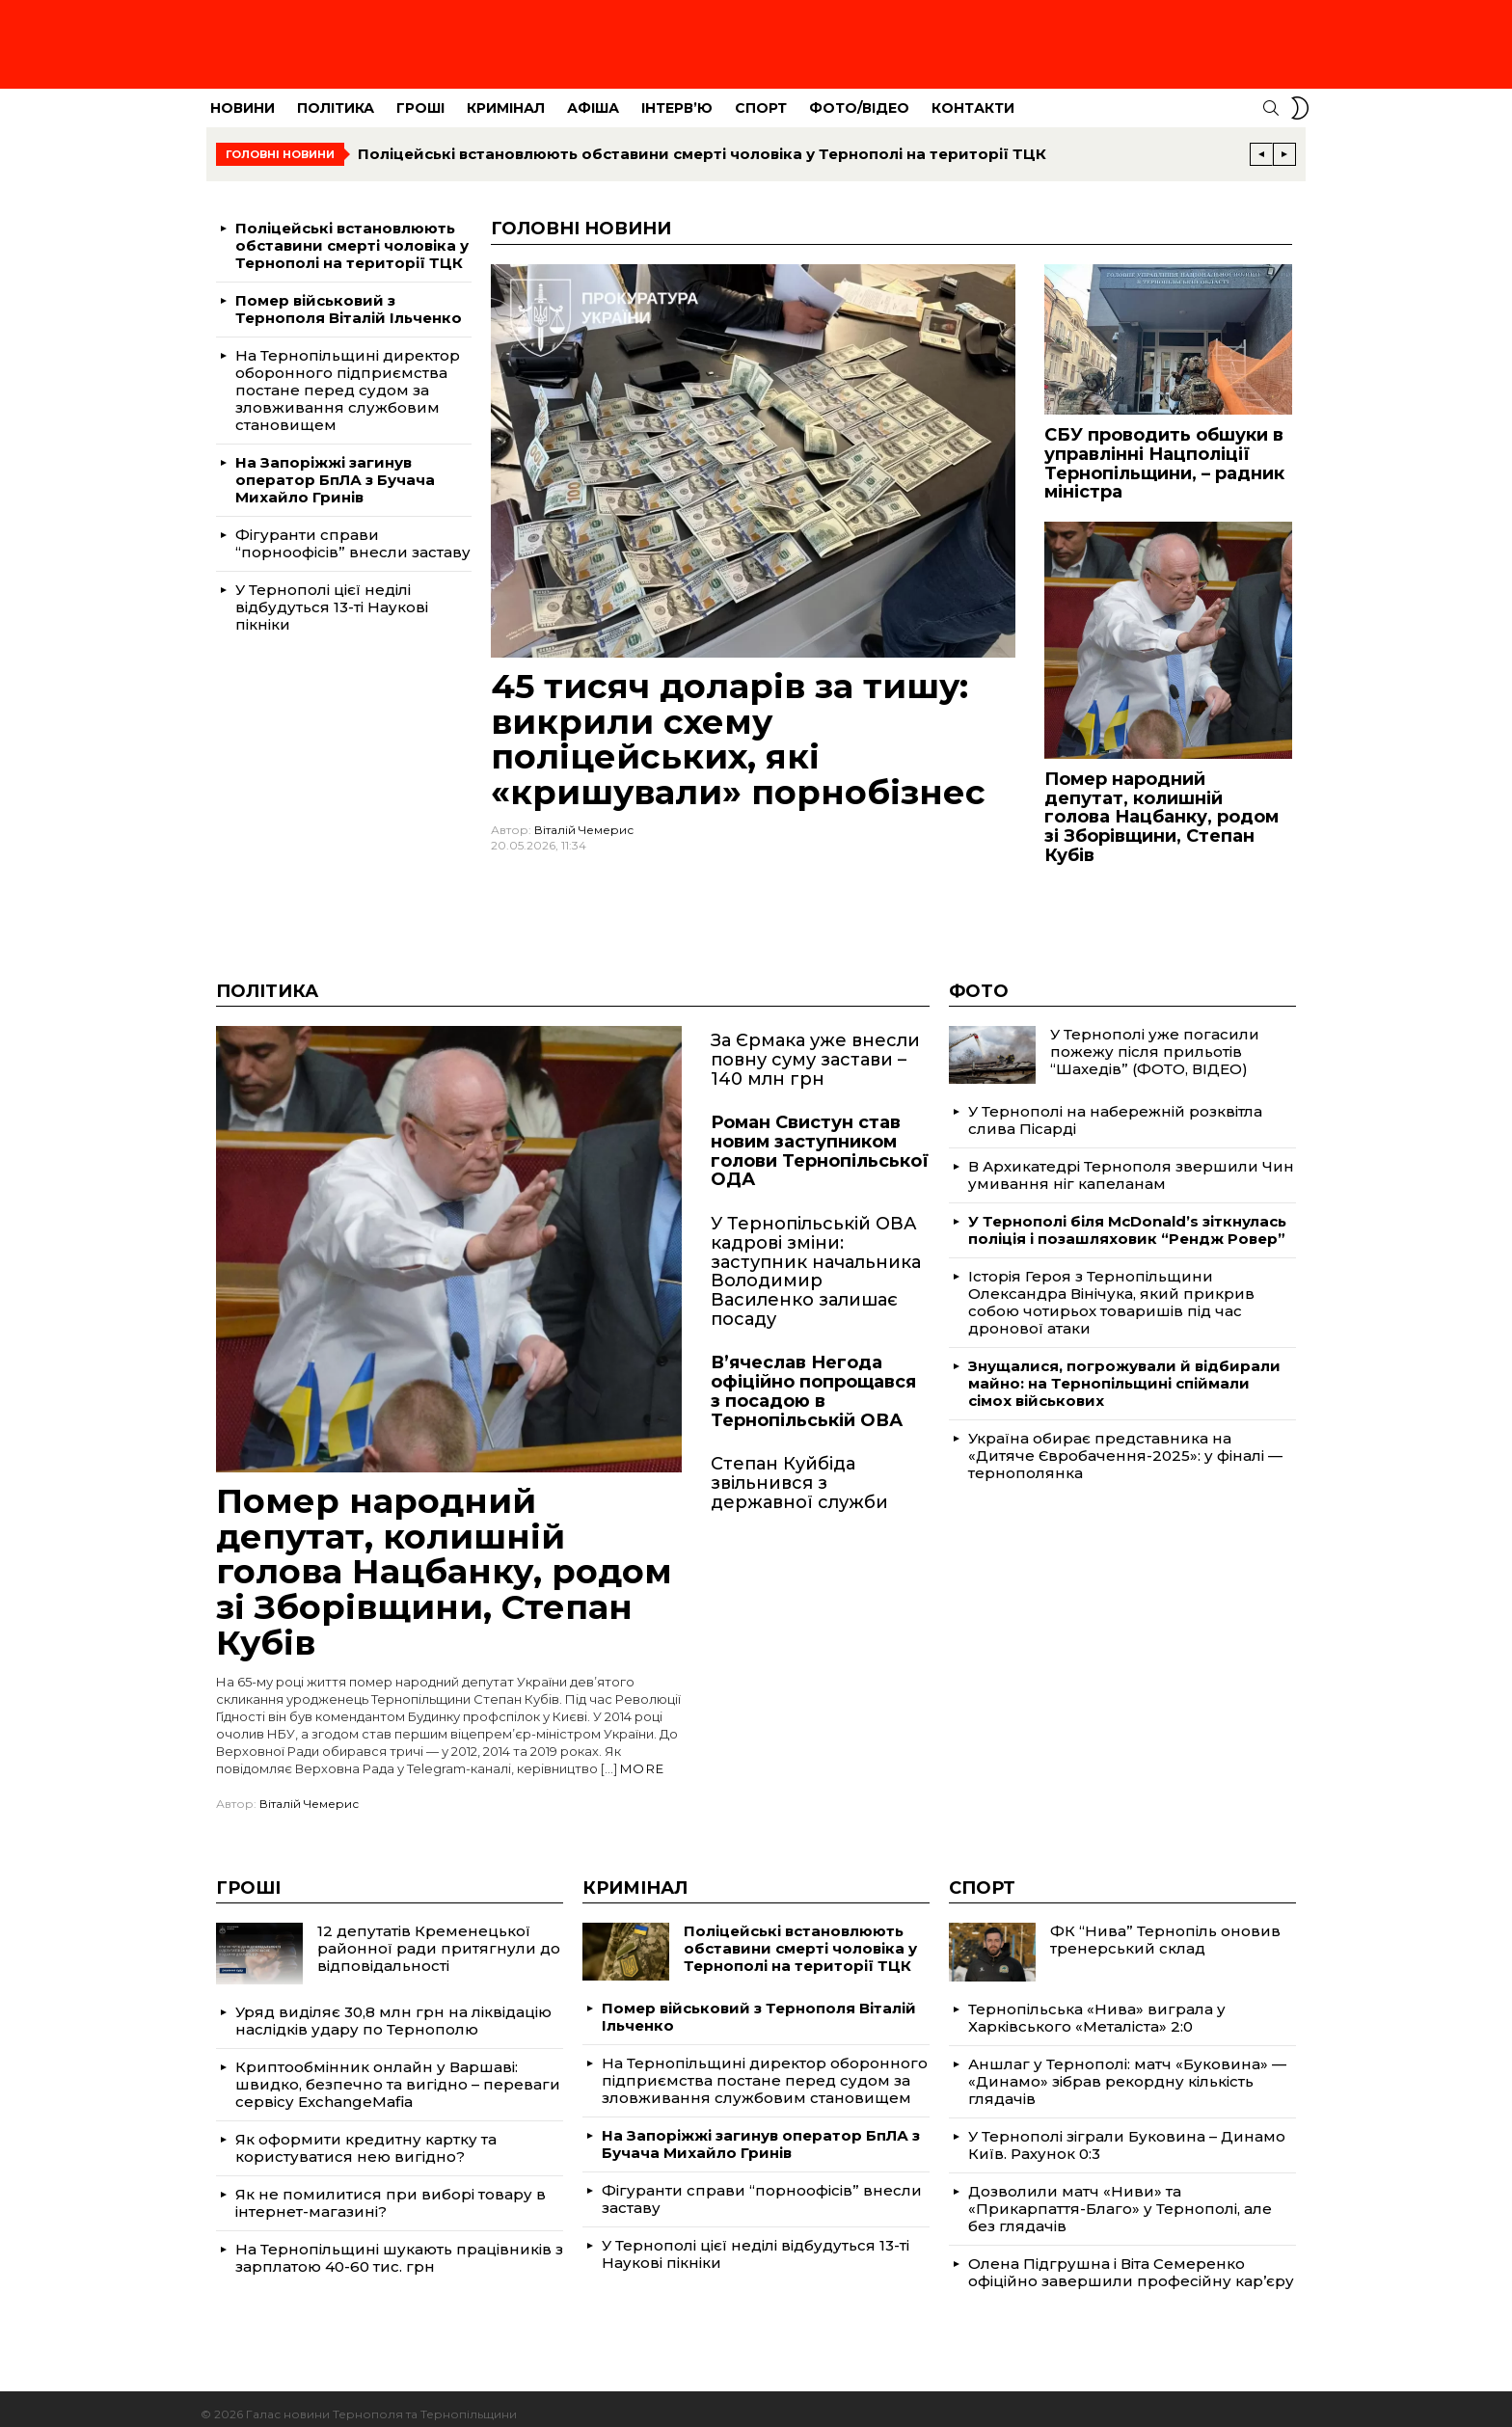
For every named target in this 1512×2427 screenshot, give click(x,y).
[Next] (1284, 143)
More (642, 1758)
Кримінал (506, 97)
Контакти (973, 97)
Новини (242, 97)
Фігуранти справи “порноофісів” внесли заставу (353, 533)
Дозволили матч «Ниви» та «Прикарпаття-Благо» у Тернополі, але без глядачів (1120, 2198)
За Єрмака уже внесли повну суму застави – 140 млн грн (815, 1048)
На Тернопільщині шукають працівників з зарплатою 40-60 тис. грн (399, 2247)
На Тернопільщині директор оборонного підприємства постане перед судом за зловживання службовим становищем (347, 379)
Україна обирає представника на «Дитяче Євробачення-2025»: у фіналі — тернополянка (1125, 1444)
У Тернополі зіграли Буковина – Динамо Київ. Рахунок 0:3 (1126, 2134)
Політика (335, 97)
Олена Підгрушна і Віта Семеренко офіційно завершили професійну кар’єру (1131, 2261)
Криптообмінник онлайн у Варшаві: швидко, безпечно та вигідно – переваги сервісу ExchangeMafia (397, 2073)
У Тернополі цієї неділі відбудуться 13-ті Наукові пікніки (331, 596)
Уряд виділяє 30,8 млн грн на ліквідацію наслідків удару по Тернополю (393, 2010)
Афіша (593, 97)
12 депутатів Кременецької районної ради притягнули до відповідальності (438, 1937)
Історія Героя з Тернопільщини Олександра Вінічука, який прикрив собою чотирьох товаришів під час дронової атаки (1111, 1291)
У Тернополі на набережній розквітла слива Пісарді (1115, 1109)
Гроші (420, 97)
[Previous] (1261, 143)
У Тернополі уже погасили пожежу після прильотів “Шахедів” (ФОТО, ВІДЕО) (1154, 1040)
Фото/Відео (859, 97)
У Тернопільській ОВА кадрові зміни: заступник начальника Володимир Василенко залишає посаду (816, 1260)
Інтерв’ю (677, 97)
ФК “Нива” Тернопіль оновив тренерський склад (1165, 1929)
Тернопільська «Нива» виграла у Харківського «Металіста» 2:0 (1097, 2007)
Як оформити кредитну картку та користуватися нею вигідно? (366, 2137)
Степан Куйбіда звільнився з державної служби (799, 1472)
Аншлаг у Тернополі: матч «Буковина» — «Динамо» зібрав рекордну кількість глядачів (1127, 2070)
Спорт (761, 97)
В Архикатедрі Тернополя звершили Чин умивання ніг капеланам (1131, 1164)
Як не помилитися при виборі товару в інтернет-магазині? (390, 2192)
